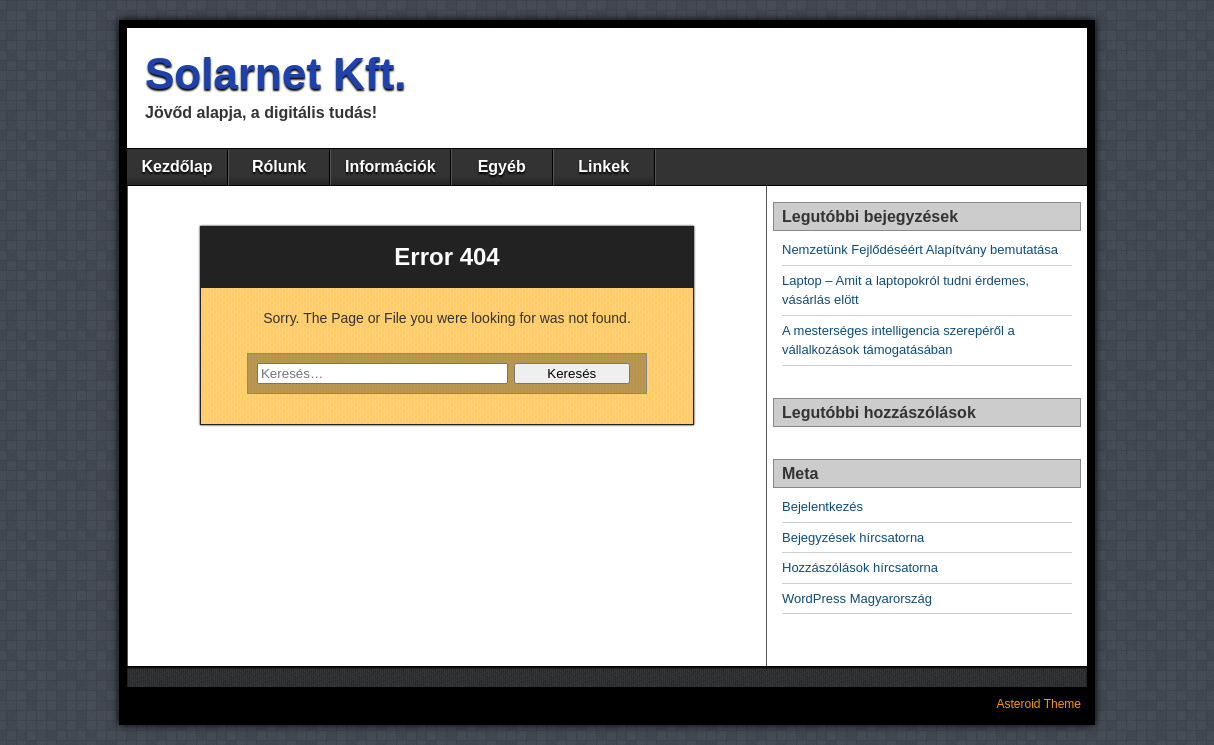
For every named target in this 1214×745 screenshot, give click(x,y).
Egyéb (502, 166)
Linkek (603, 166)
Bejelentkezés (822, 506)
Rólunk (279, 166)
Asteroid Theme (1039, 704)
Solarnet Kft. (276, 73)
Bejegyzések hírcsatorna (853, 537)
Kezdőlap (176, 166)
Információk (390, 166)
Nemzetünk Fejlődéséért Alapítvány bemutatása (920, 249)
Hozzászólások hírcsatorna (860, 567)
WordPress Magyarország (857, 598)
